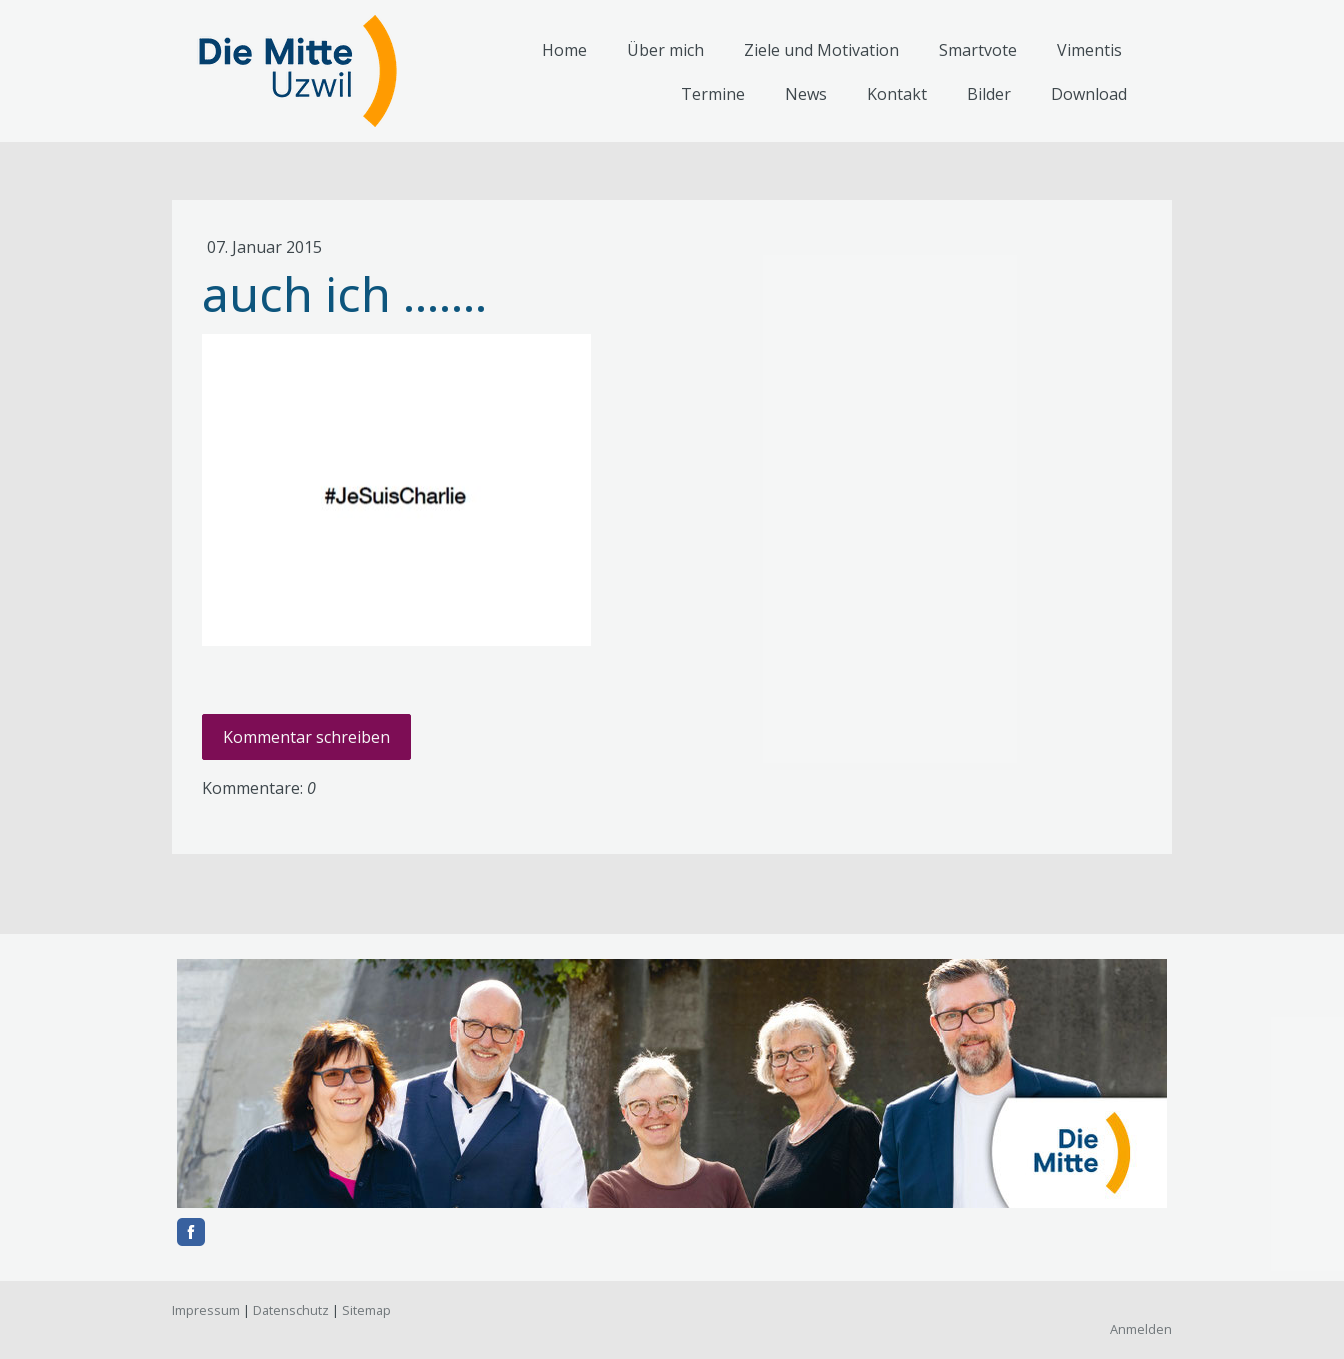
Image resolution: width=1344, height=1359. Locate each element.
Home (564, 50)
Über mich (665, 50)
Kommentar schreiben (306, 737)
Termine (713, 94)
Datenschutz (291, 1310)
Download (1089, 94)
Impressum (206, 1310)
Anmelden (1141, 1329)
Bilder (989, 94)
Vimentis (1089, 50)
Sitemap (366, 1310)
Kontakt (897, 94)
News (806, 94)
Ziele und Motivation (821, 50)
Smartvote (978, 50)
